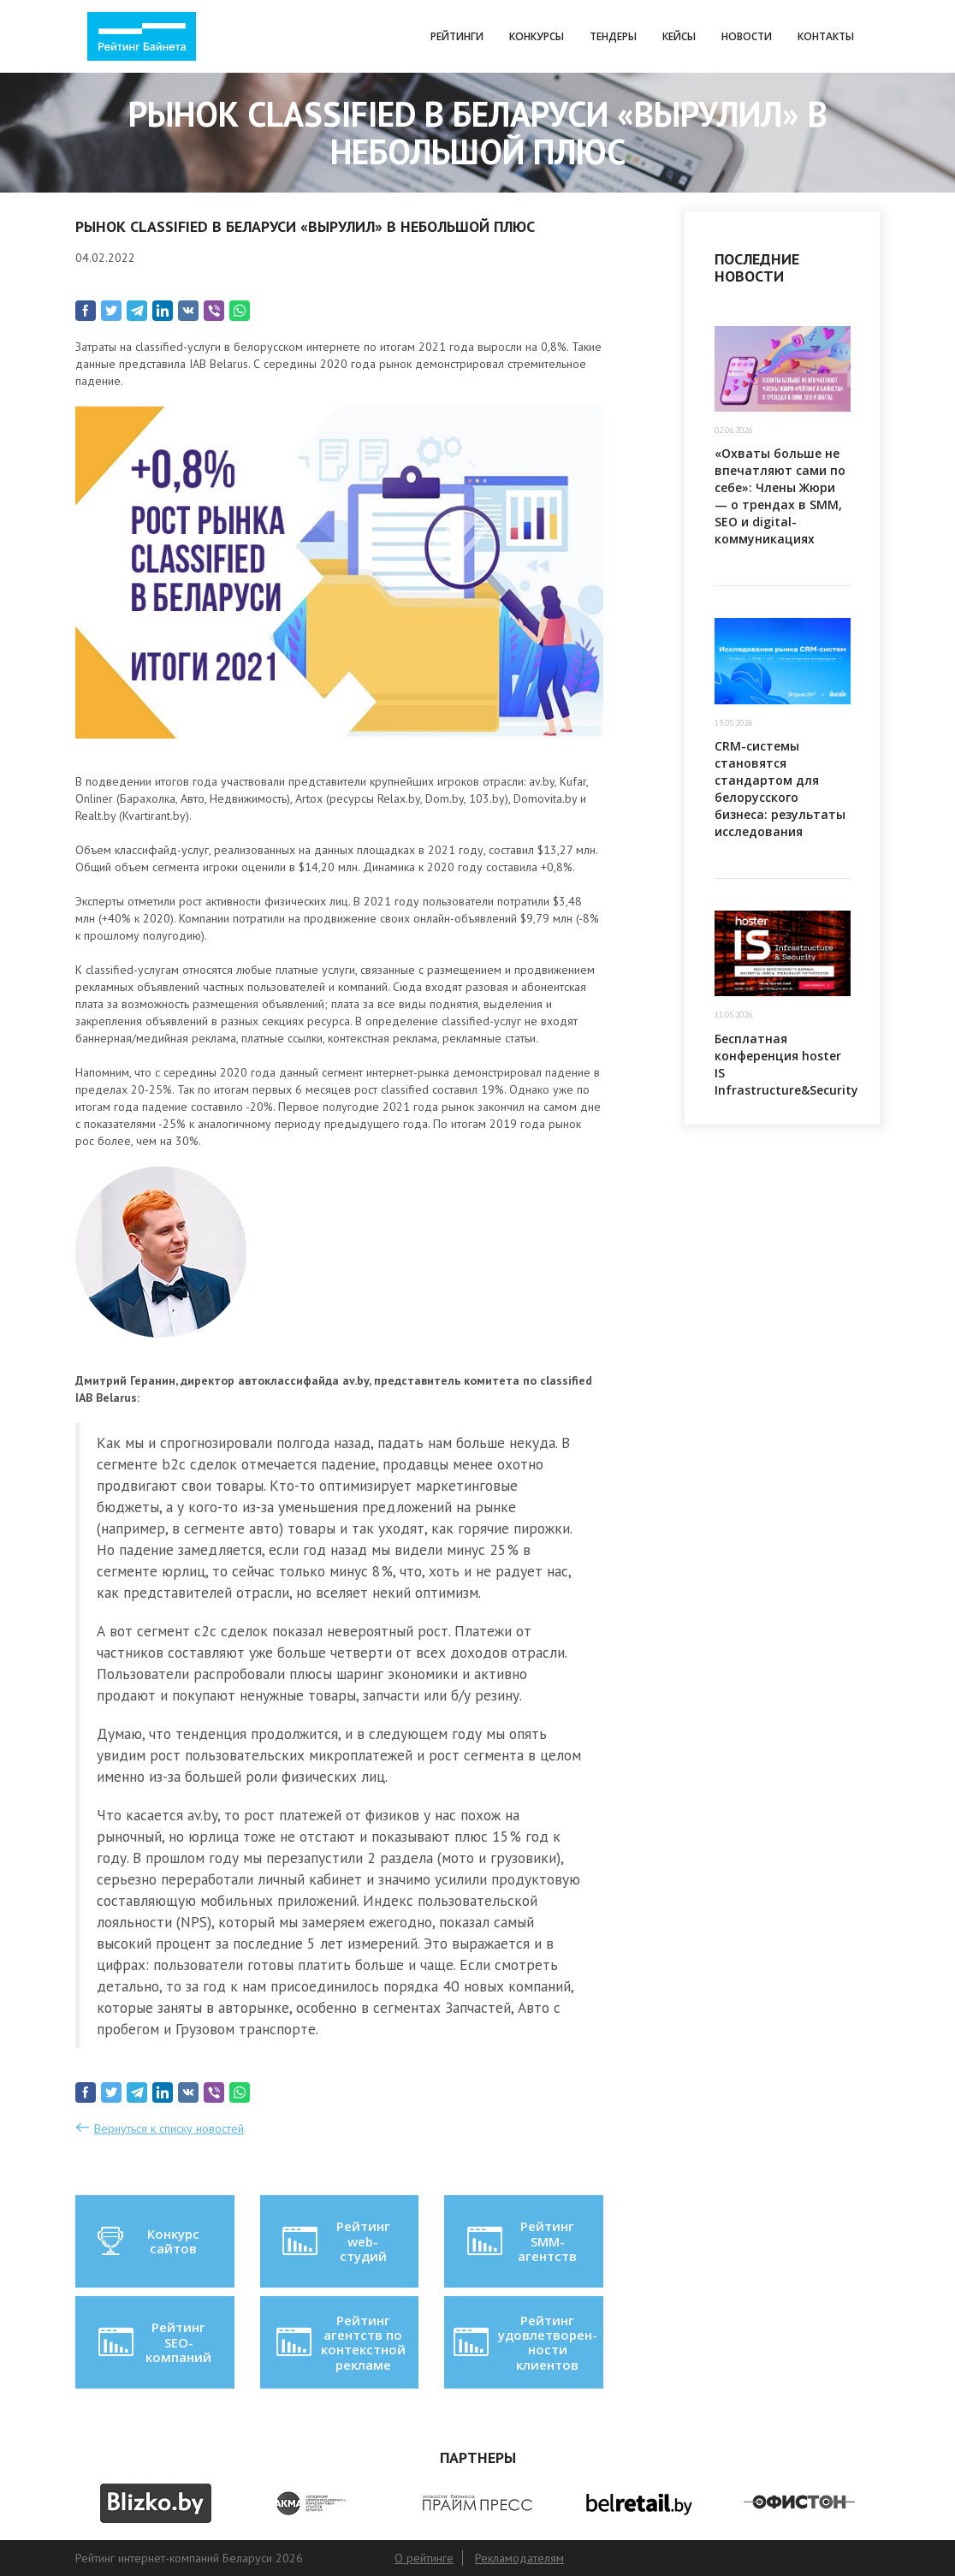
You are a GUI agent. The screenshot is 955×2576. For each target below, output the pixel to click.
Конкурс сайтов (147, 2241)
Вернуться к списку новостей (169, 2128)
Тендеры (613, 36)
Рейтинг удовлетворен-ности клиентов (523, 2342)
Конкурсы (536, 36)
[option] (155, 2503)
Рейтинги (456, 36)
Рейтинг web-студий (334, 2240)
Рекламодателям (519, 2558)
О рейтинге (424, 2558)
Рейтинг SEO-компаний (153, 2341)
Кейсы (679, 36)
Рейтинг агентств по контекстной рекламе (339, 2342)
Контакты (826, 36)
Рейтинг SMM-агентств (521, 2240)
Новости (746, 36)
